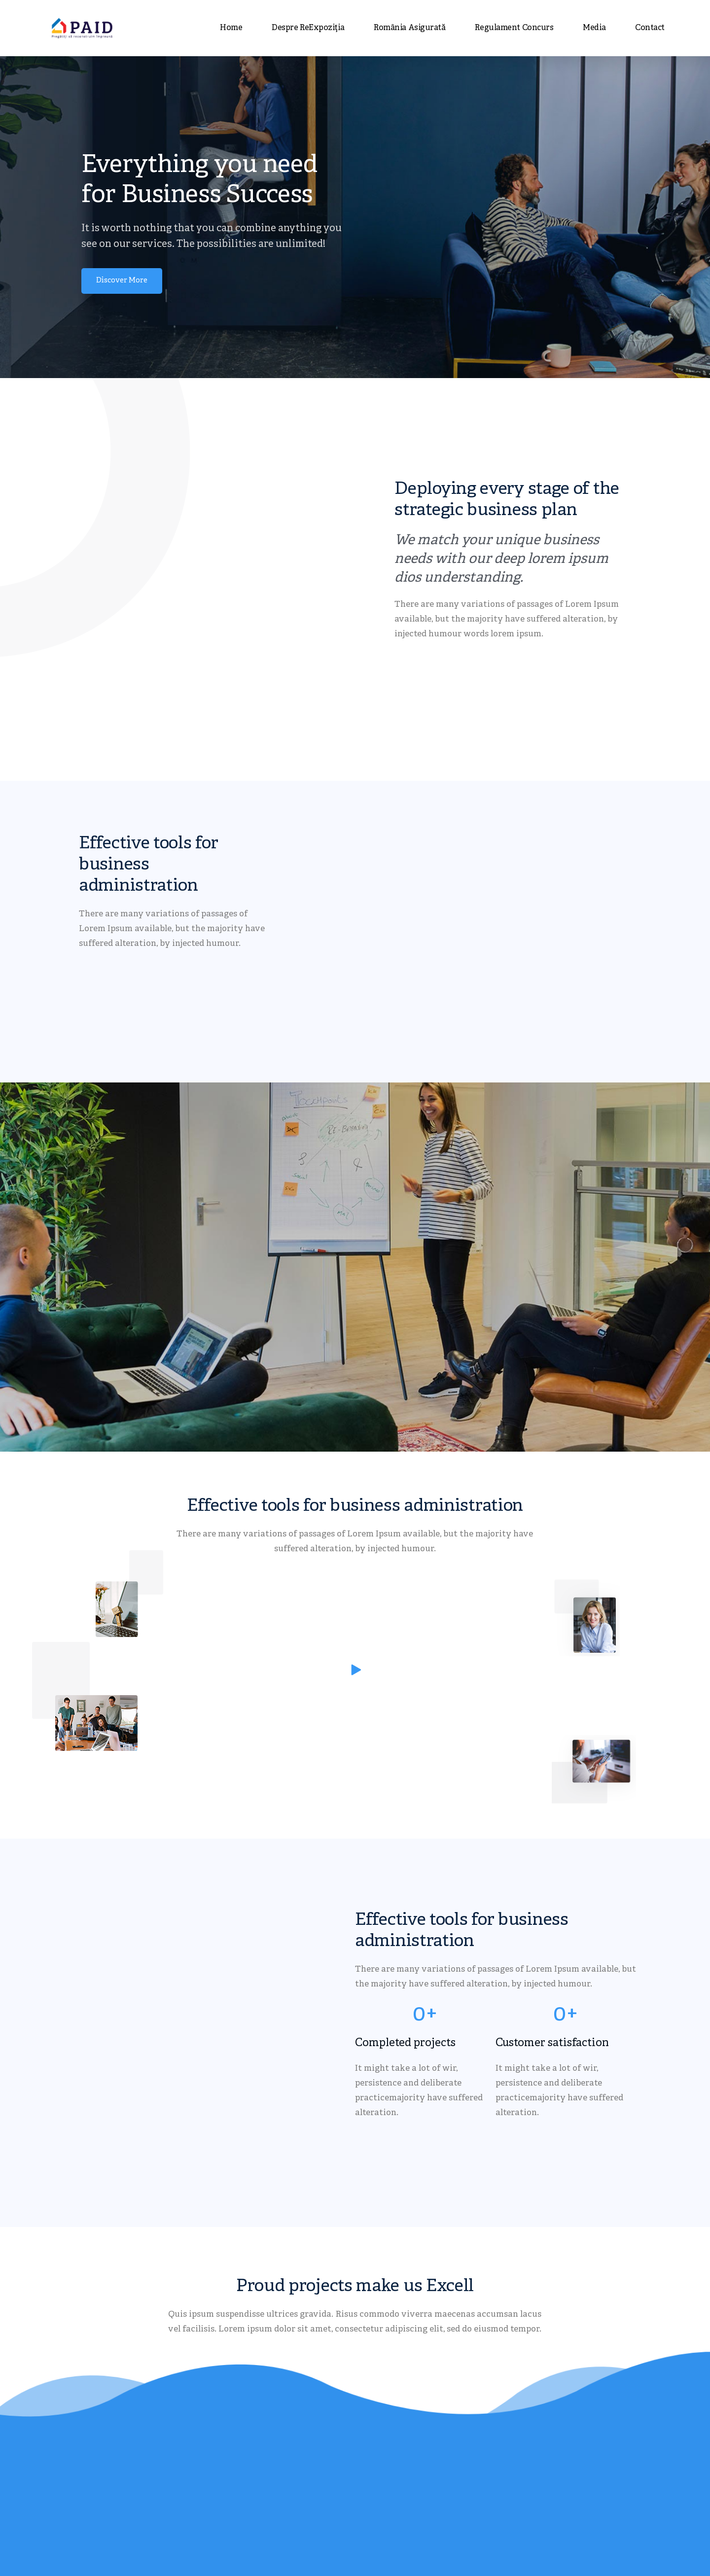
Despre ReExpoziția (308, 28)
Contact (650, 28)
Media (594, 28)
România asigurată (409, 28)
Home (231, 28)
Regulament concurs (514, 28)
